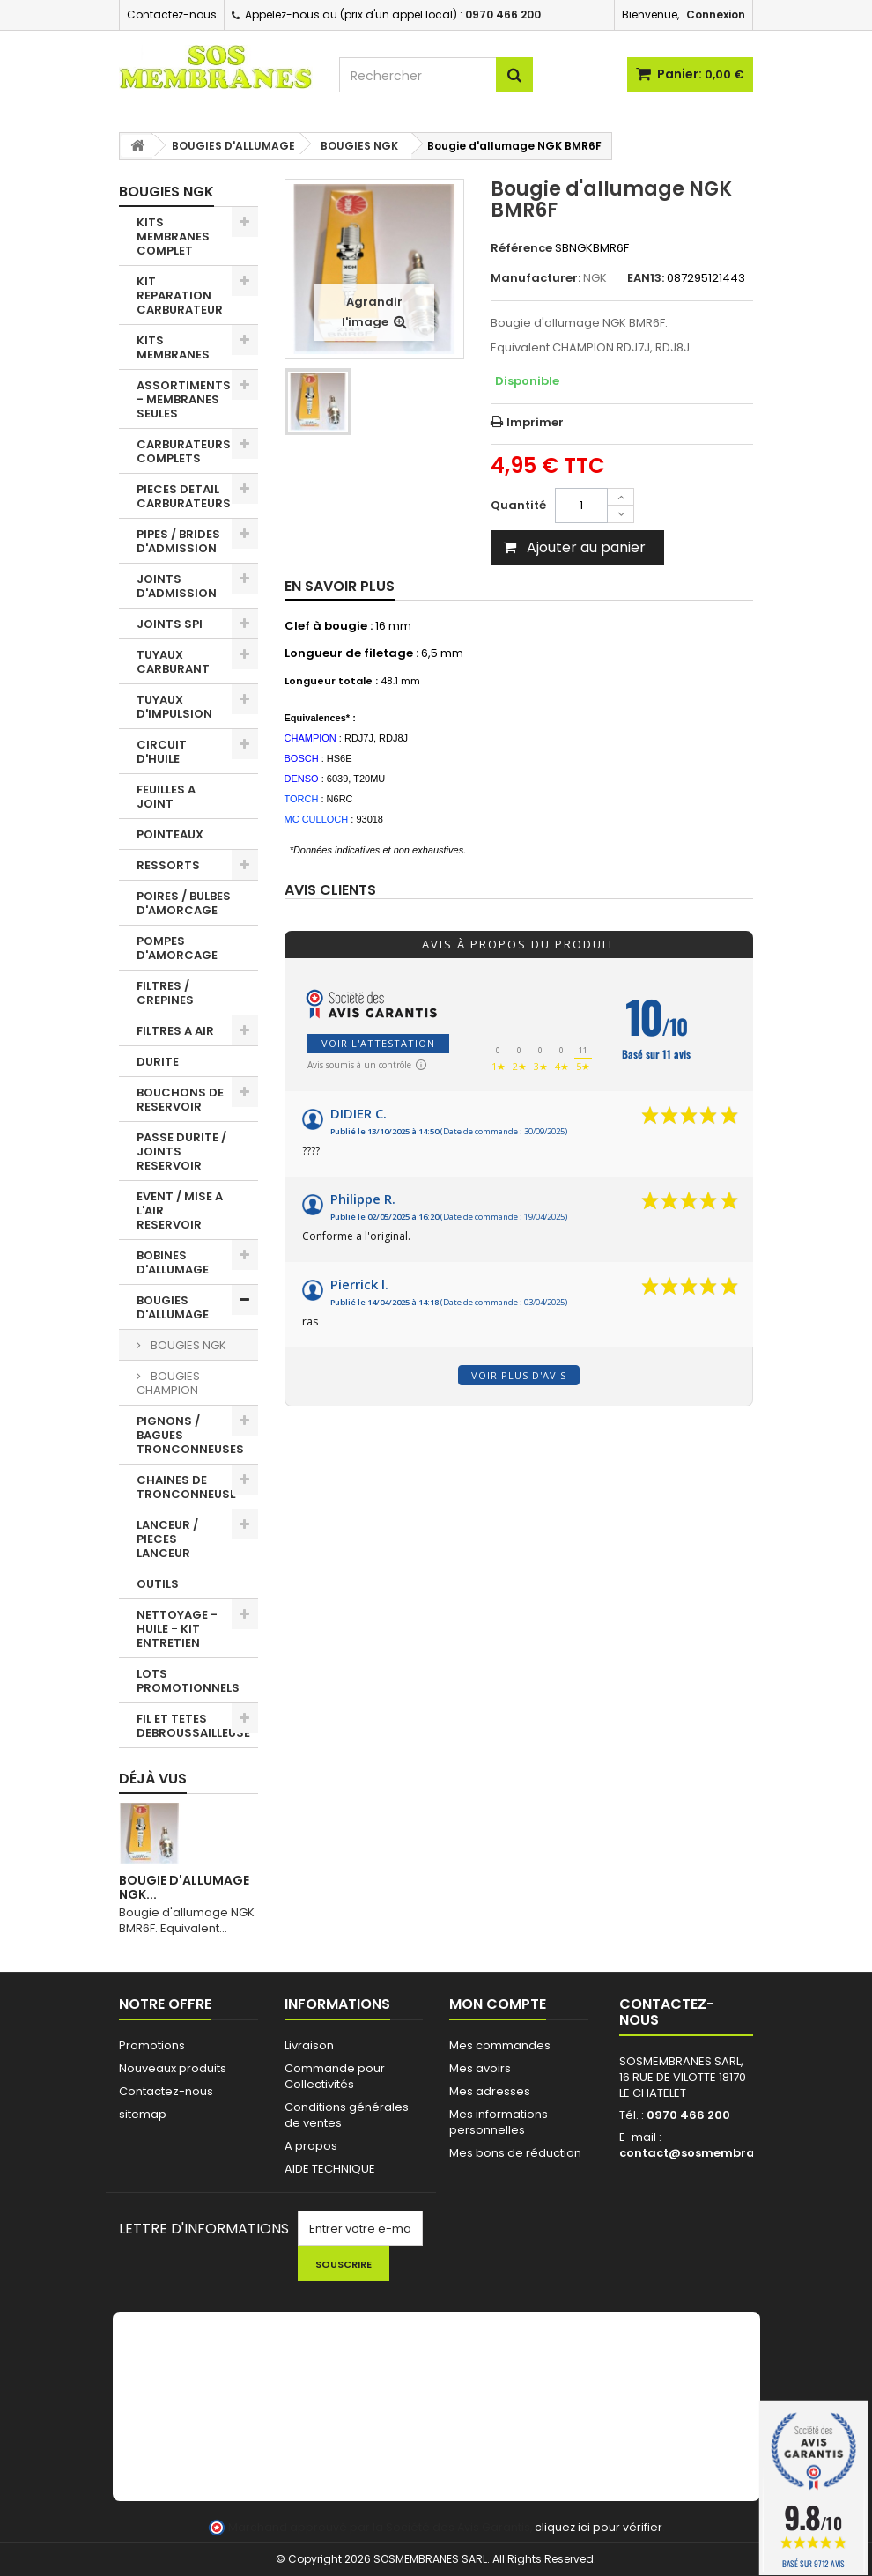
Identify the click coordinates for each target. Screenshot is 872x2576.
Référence (521, 248)
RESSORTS (168, 865)
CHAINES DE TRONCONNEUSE (186, 1487)
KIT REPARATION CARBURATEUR (180, 295)
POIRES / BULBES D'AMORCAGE (184, 903)
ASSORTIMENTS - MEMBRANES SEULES (184, 399)
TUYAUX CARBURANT (173, 661)
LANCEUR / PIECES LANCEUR (167, 1539)
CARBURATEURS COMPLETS (184, 451)
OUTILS (158, 1584)
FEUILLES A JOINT (166, 796)
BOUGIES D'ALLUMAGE (173, 1307)
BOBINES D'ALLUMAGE (173, 1262)
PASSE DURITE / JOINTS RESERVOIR (181, 1151)
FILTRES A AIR (175, 1030)
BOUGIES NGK (187, 1345)
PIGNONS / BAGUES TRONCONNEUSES (190, 1435)
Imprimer (535, 422)
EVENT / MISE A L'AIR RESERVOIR (180, 1210)
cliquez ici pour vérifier (598, 2527)
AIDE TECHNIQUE (330, 2168)
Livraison (309, 2045)
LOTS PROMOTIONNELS (188, 1680)
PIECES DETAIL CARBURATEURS (184, 496)
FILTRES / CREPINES (165, 993)
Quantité (518, 505)
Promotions (152, 2045)
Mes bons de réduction (515, 2152)
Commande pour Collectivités (335, 2076)
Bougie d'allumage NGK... (184, 1887)
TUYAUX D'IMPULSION (174, 706)
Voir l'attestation (378, 1043)
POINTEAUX (170, 834)
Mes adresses (489, 2091)
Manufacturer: (535, 278)
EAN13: (645, 278)
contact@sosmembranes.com (712, 2152)
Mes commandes (500, 2045)
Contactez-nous (172, 14)
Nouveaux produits (172, 2068)
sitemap (142, 2114)
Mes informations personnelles (498, 2122)
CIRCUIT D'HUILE (162, 751)
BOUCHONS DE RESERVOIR (180, 1099)
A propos (311, 2145)
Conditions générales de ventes (347, 2115)
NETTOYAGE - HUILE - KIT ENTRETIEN (177, 1628)
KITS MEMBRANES (173, 347)
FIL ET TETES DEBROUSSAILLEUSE (193, 1725)
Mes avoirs (480, 2068)
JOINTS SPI (170, 624)
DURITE (158, 1061)
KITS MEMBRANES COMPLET (173, 236)
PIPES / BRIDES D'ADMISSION (178, 541)
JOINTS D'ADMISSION (177, 586)
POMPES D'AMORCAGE (177, 948)
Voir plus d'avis (518, 1375)
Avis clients (330, 890)
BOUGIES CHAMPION (168, 1383)
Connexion (715, 14)
